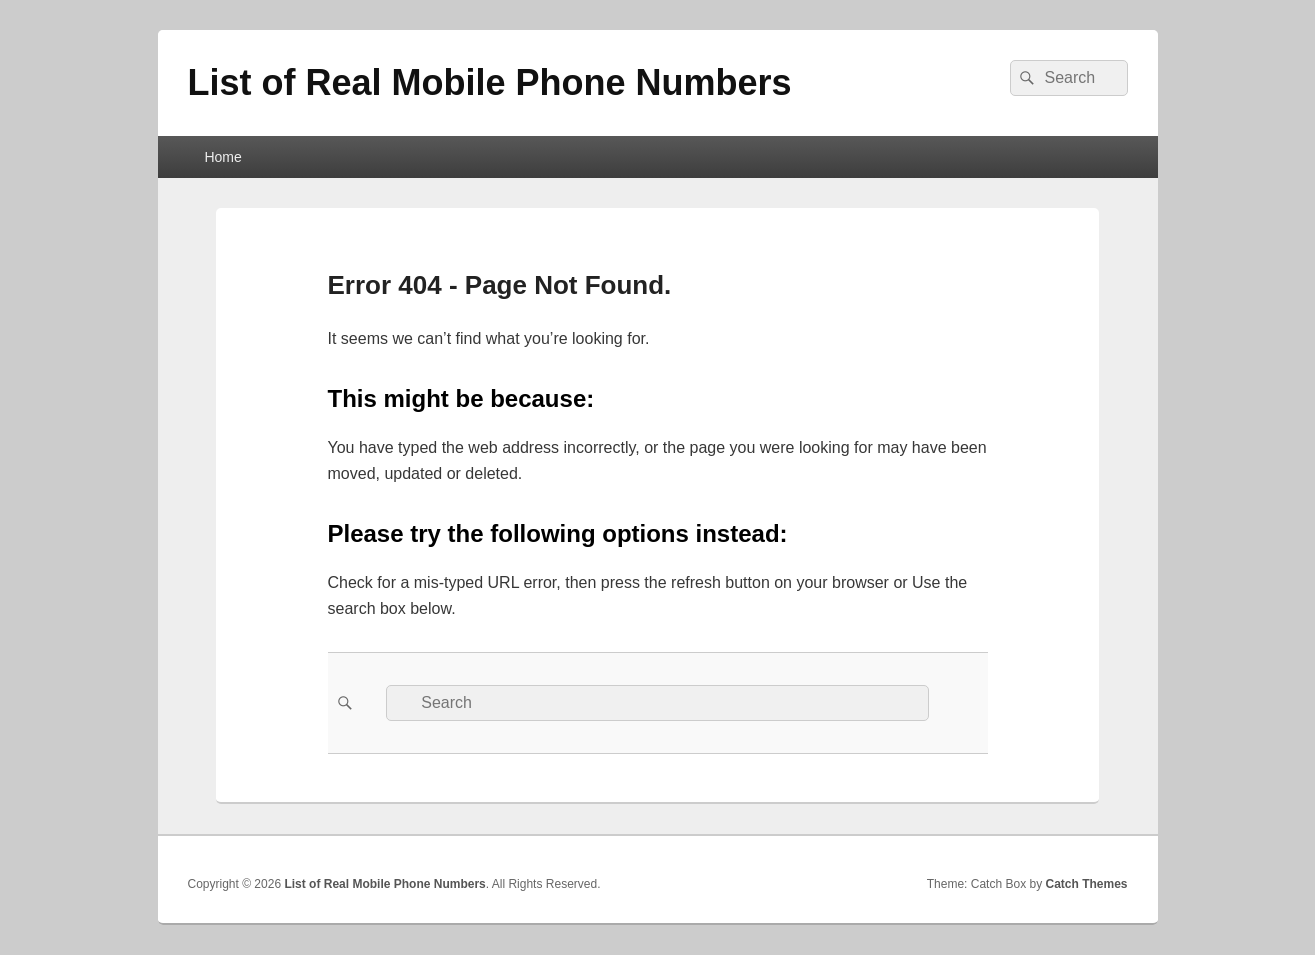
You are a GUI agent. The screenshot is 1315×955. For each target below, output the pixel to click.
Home (222, 157)
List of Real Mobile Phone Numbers (490, 82)
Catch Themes (1086, 884)
